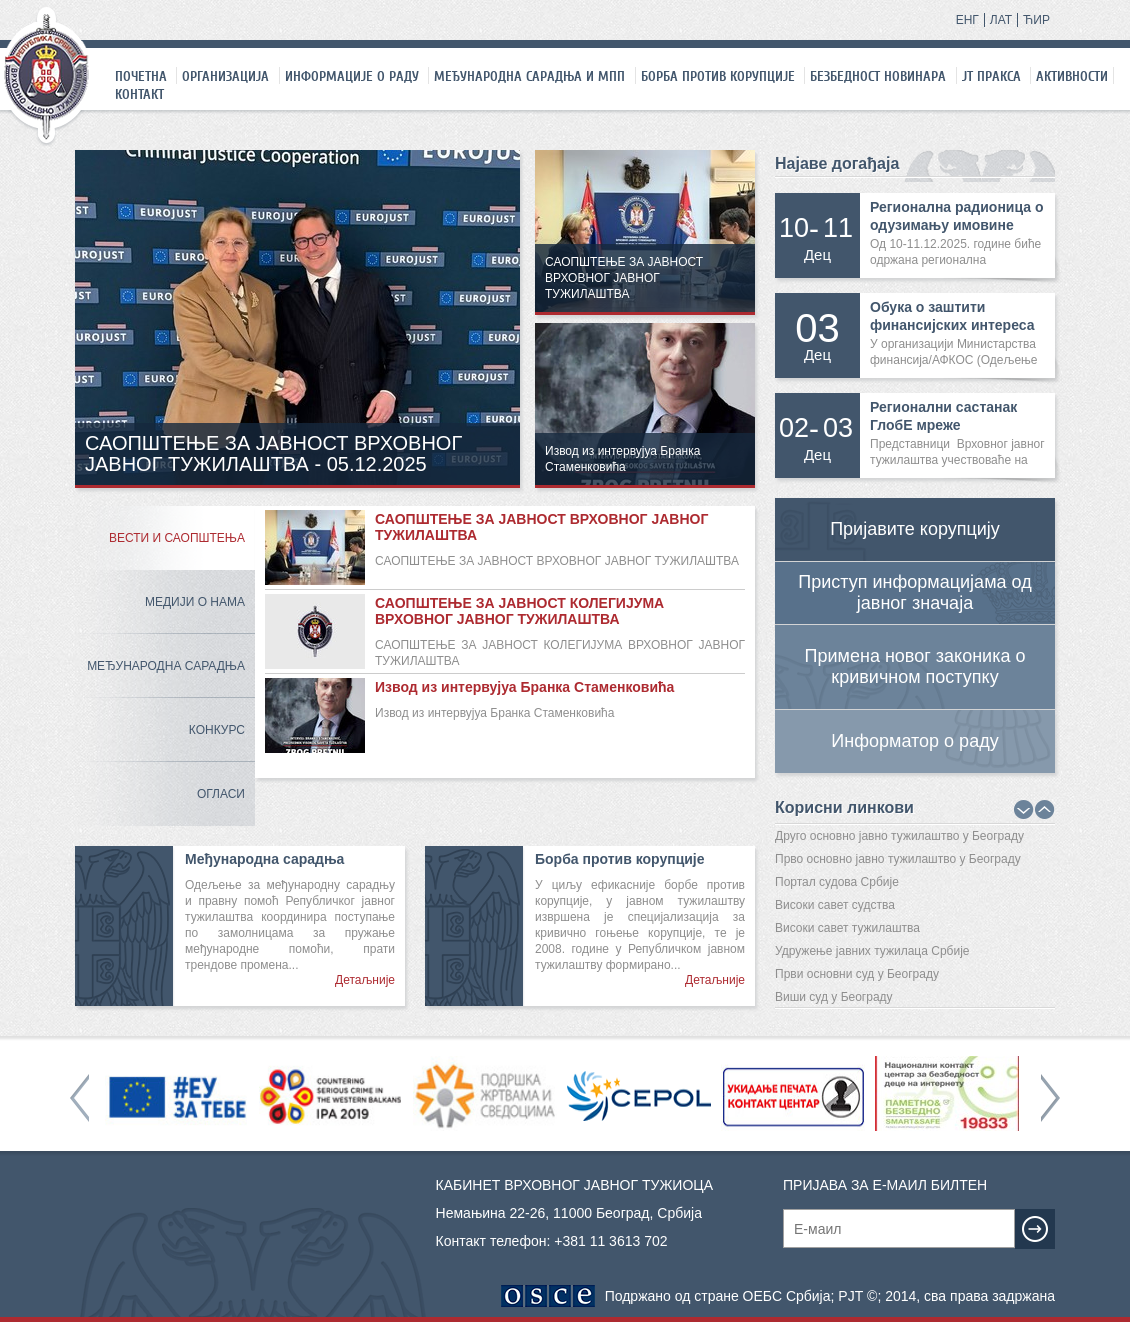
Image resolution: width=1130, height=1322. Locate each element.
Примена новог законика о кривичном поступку (915, 666)
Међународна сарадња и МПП (529, 76)
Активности (1072, 76)
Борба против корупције (718, 76)
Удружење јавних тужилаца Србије (872, 951)
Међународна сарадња (166, 666)
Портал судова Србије (837, 882)
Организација (225, 76)
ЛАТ (1001, 20)
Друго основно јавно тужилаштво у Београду (899, 836)
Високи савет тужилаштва (847, 928)
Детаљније (365, 980)
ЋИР (1036, 20)
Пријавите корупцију (915, 529)
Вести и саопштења (177, 538)
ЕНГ (967, 20)
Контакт (139, 94)
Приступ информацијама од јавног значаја (914, 592)
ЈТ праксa (991, 76)
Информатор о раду (914, 741)
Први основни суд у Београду (857, 974)
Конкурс (217, 730)
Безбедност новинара (878, 76)
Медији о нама (195, 602)
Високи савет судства (835, 905)
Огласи (221, 794)
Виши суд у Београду (834, 997)
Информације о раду (352, 76)
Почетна (141, 76)
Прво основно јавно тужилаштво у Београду (898, 859)
